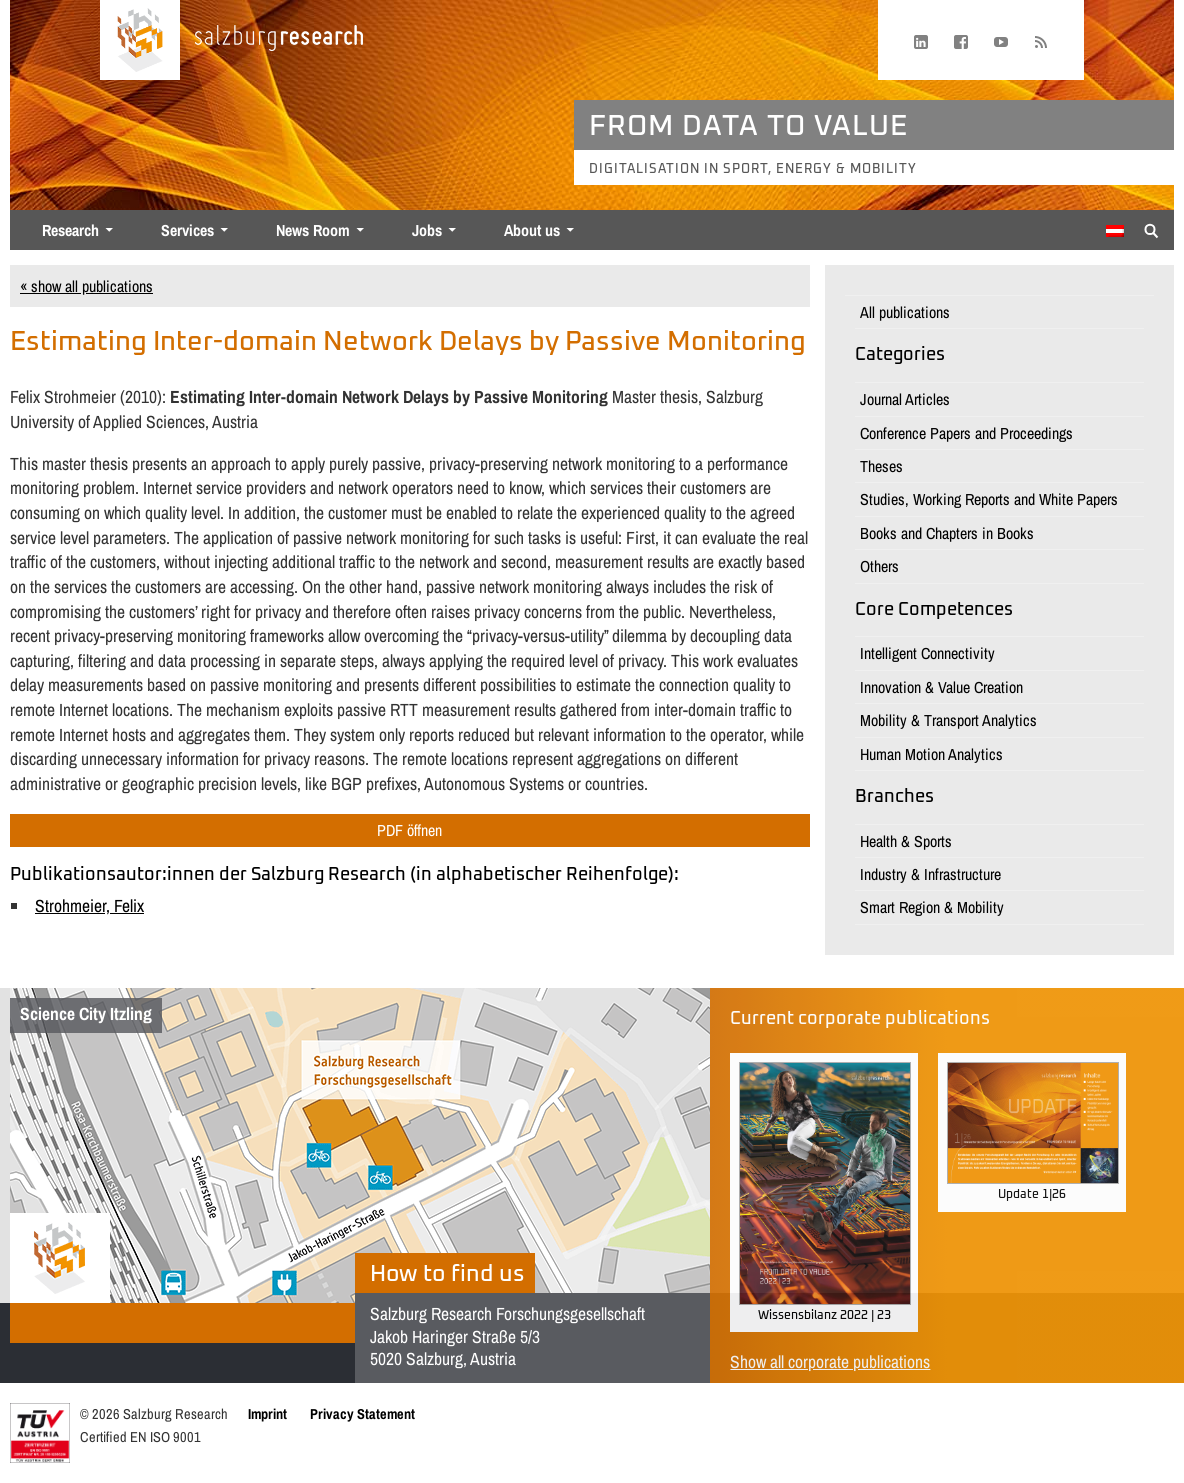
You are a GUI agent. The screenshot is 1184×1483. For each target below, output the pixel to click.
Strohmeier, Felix (89, 905)
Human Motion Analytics (931, 754)
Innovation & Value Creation (941, 687)
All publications (905, 312)
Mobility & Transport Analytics (948, 720)
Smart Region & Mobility (932, 907)
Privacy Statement (362, 1413)
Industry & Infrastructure (930, 874)
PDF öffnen (409, 830)
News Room (313, 230)
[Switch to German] (1115, 231)
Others (879, 566)
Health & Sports (906, 841)
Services (187, 230)
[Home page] (140, 40)
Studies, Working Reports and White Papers (989, 499)
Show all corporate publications (830, 1361)
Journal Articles (905, 399)
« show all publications (86, 286)
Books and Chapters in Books (947, 533)
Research (70, 230)
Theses (881, 466)
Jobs (427, 230)
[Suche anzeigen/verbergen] (1151, 229)
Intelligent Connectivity (927, 653)
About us (532, 230)
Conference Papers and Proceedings (966, 433)
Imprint (267, 1413)
